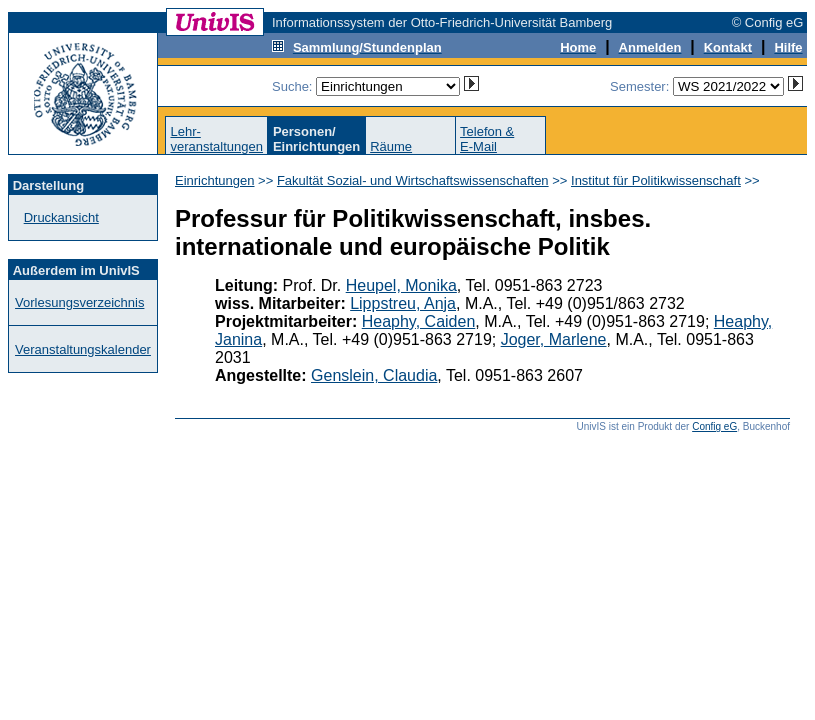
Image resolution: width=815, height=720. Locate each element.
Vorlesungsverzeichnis (79, 302)
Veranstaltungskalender (83, 349)
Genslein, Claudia (374, 375)
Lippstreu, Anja (403, 303)
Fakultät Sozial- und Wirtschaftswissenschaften (413, 180)
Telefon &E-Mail (487, 139)
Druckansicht (61, 217)
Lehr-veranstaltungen (216, 139)
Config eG (714, 426)
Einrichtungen (215, 180)
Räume (391, 146)
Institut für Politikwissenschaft (656, 180)
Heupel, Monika (401, 285)
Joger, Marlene (554, 339)
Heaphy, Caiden (419, 321)
